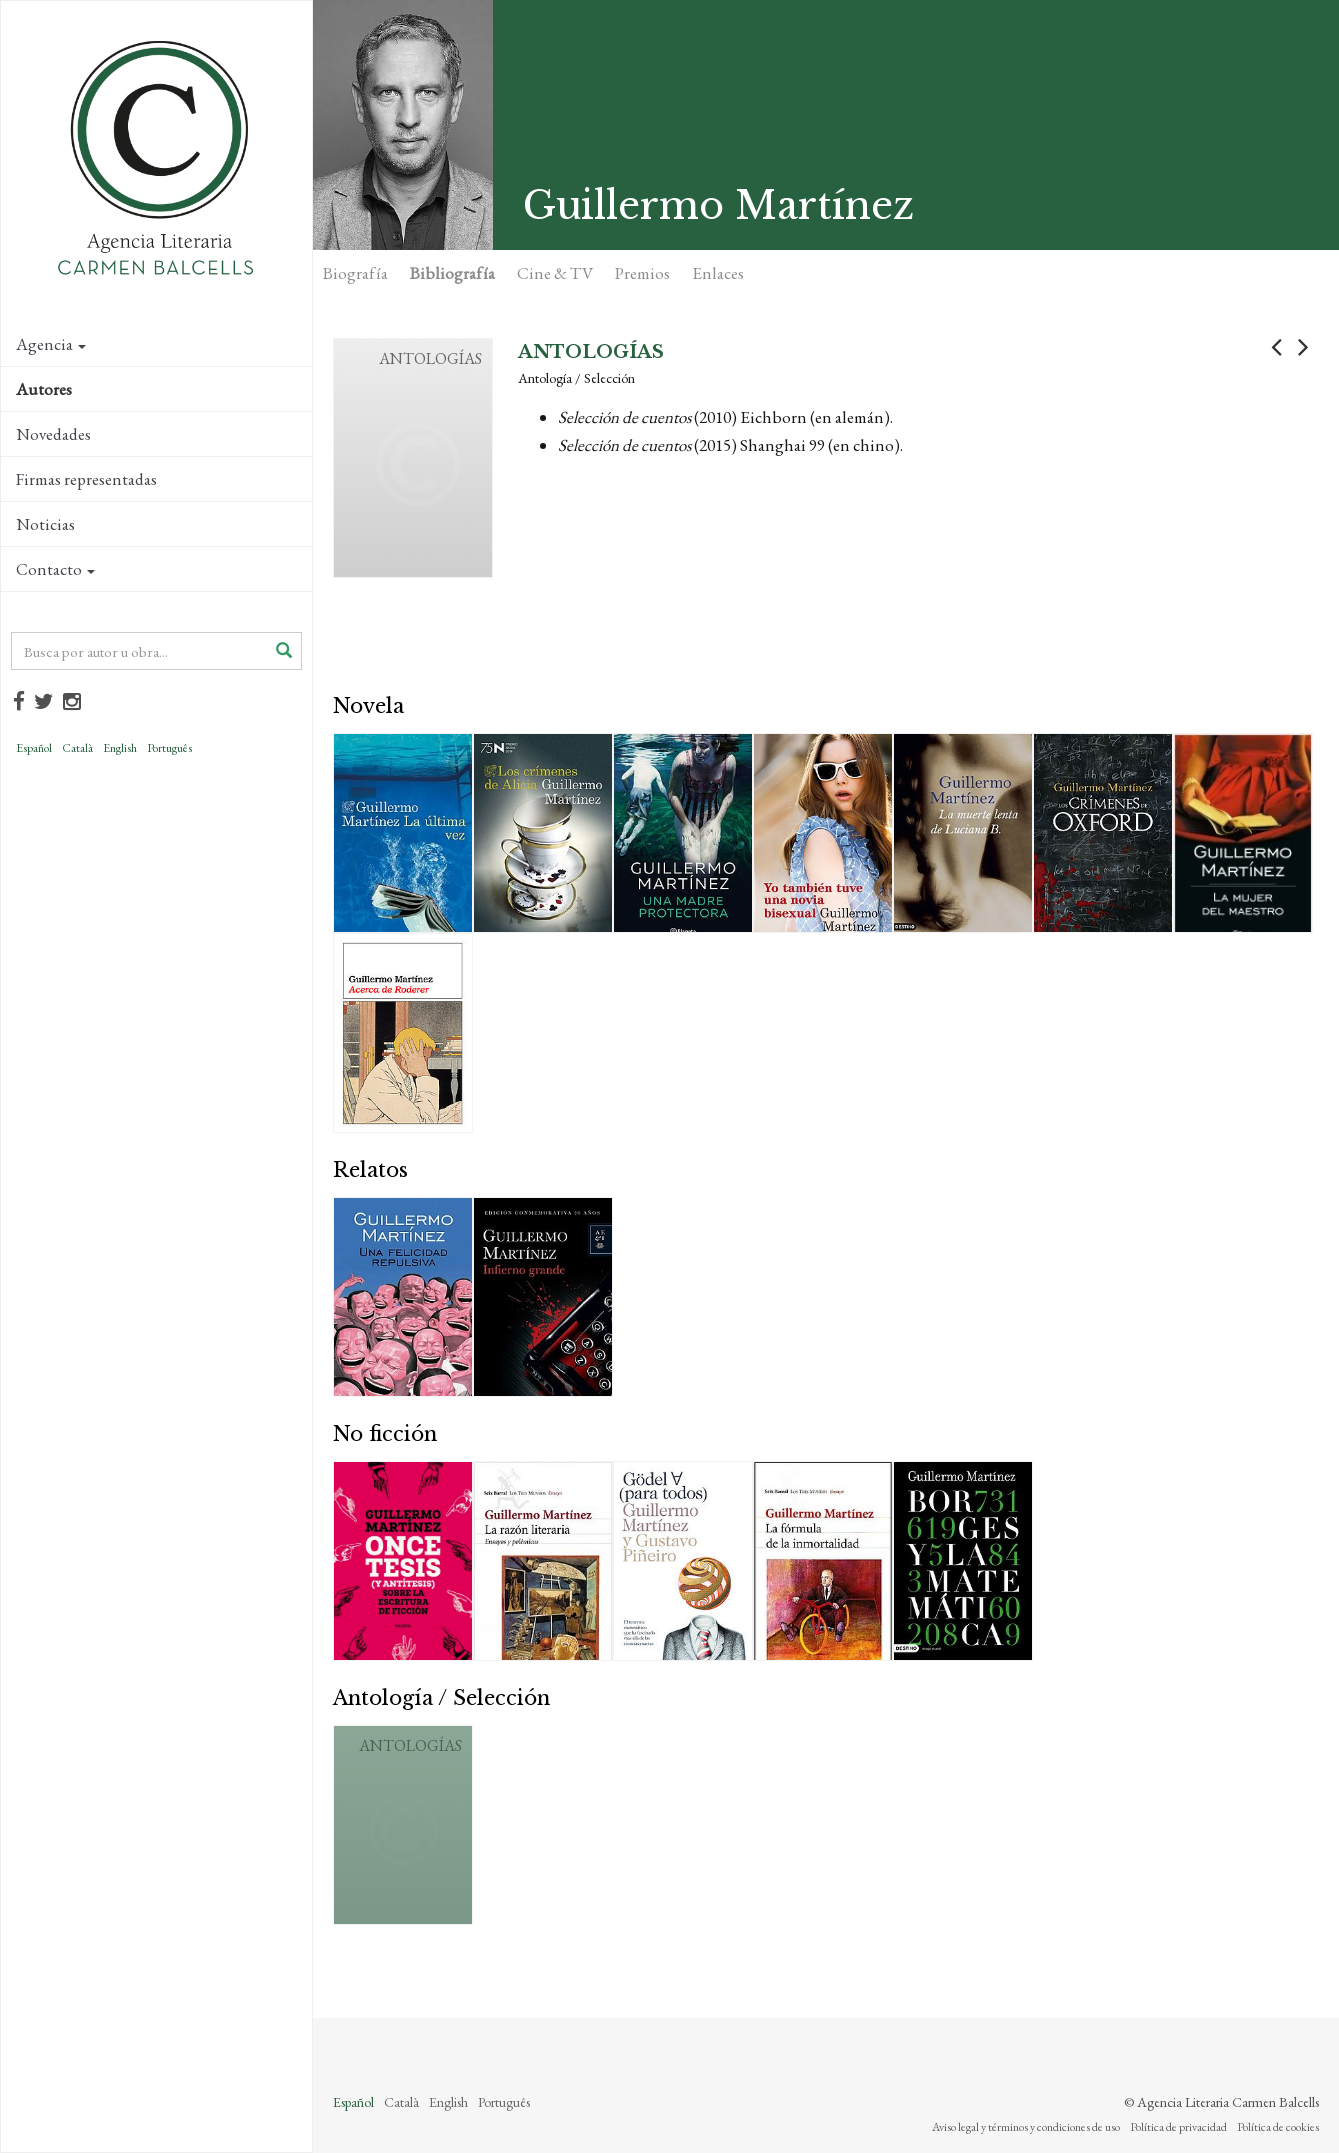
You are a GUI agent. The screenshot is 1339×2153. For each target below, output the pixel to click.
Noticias (45, 524)
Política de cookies (1278, 2127)
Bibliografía (452, 273)
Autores (44, 389)
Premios (642, 273)
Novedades (53, 434)
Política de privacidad (1178, 2127)
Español (34, 748)
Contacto (55, 569)
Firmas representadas (86, 479)
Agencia (51, 344)
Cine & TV (555, 273)
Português (169, 748)
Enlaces (718, 273)
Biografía (355, 273)
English (120, 748)
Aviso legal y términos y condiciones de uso (1026, 2127)
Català (77, 748)
